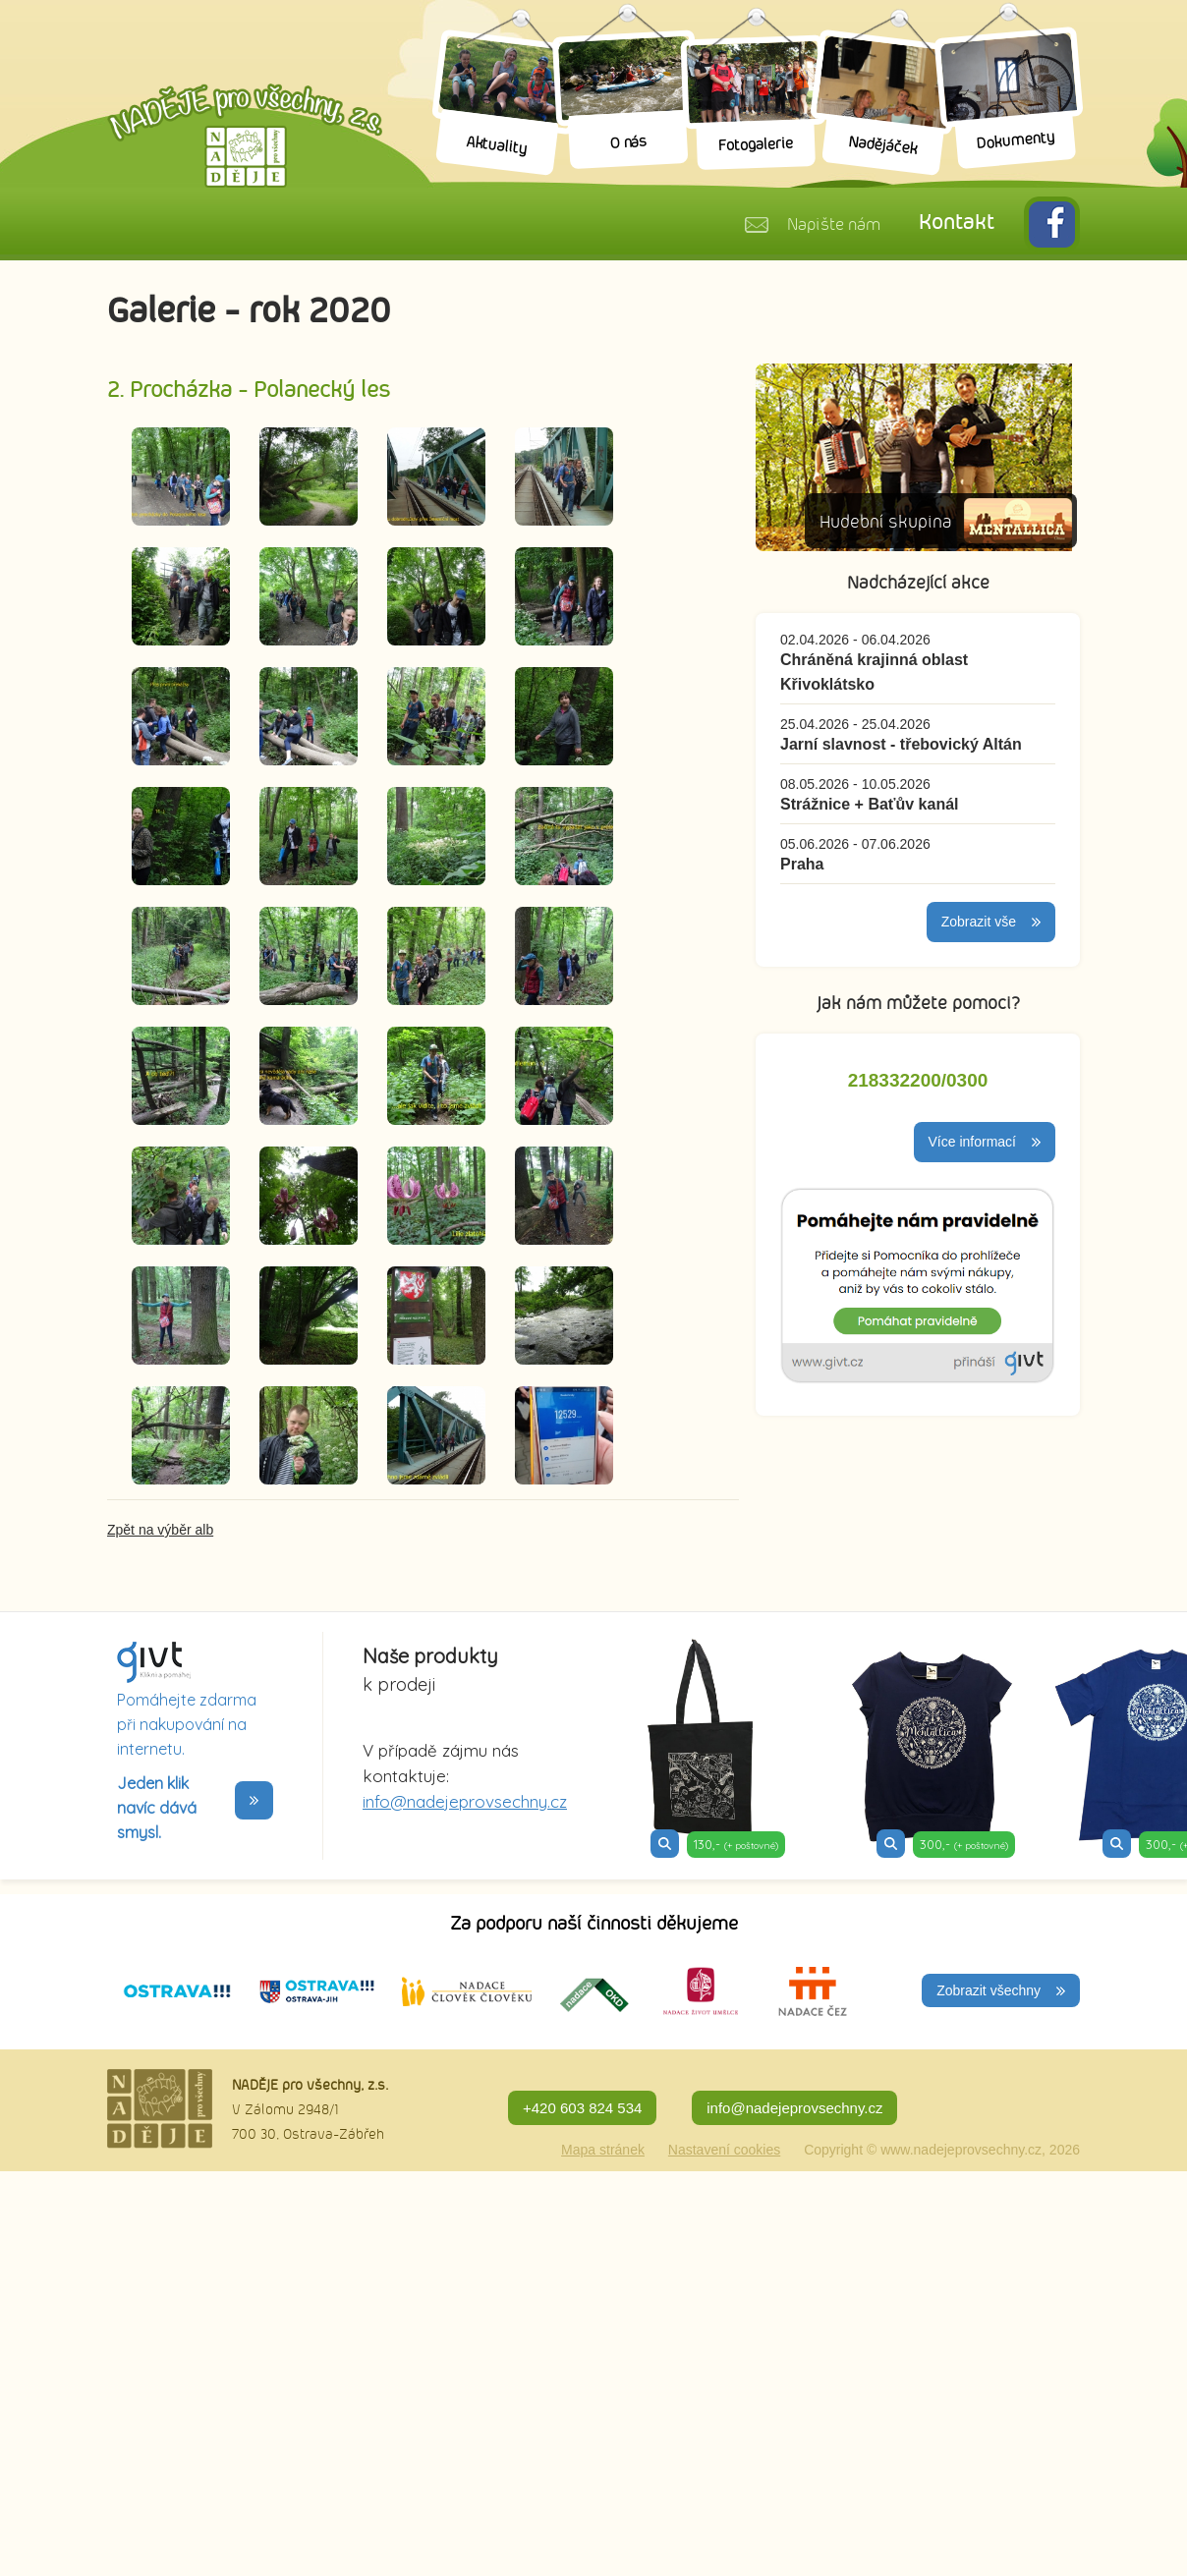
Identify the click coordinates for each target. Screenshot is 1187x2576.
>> (254, 1800)
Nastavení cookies (724, 2149)
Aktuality (496, 146)
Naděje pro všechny (244, 136)
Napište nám (832, 225)
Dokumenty (1015, 141)
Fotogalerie (755, 145)
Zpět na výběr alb (160, 1530)
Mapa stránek (603, 2149)
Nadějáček (883, 146)
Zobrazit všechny (988, 1990)
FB (1052, 224)
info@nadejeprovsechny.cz (465, 1801)
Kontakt (956, 223)
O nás (628, 143)
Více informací (972, 1141)
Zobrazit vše (978, 921)
